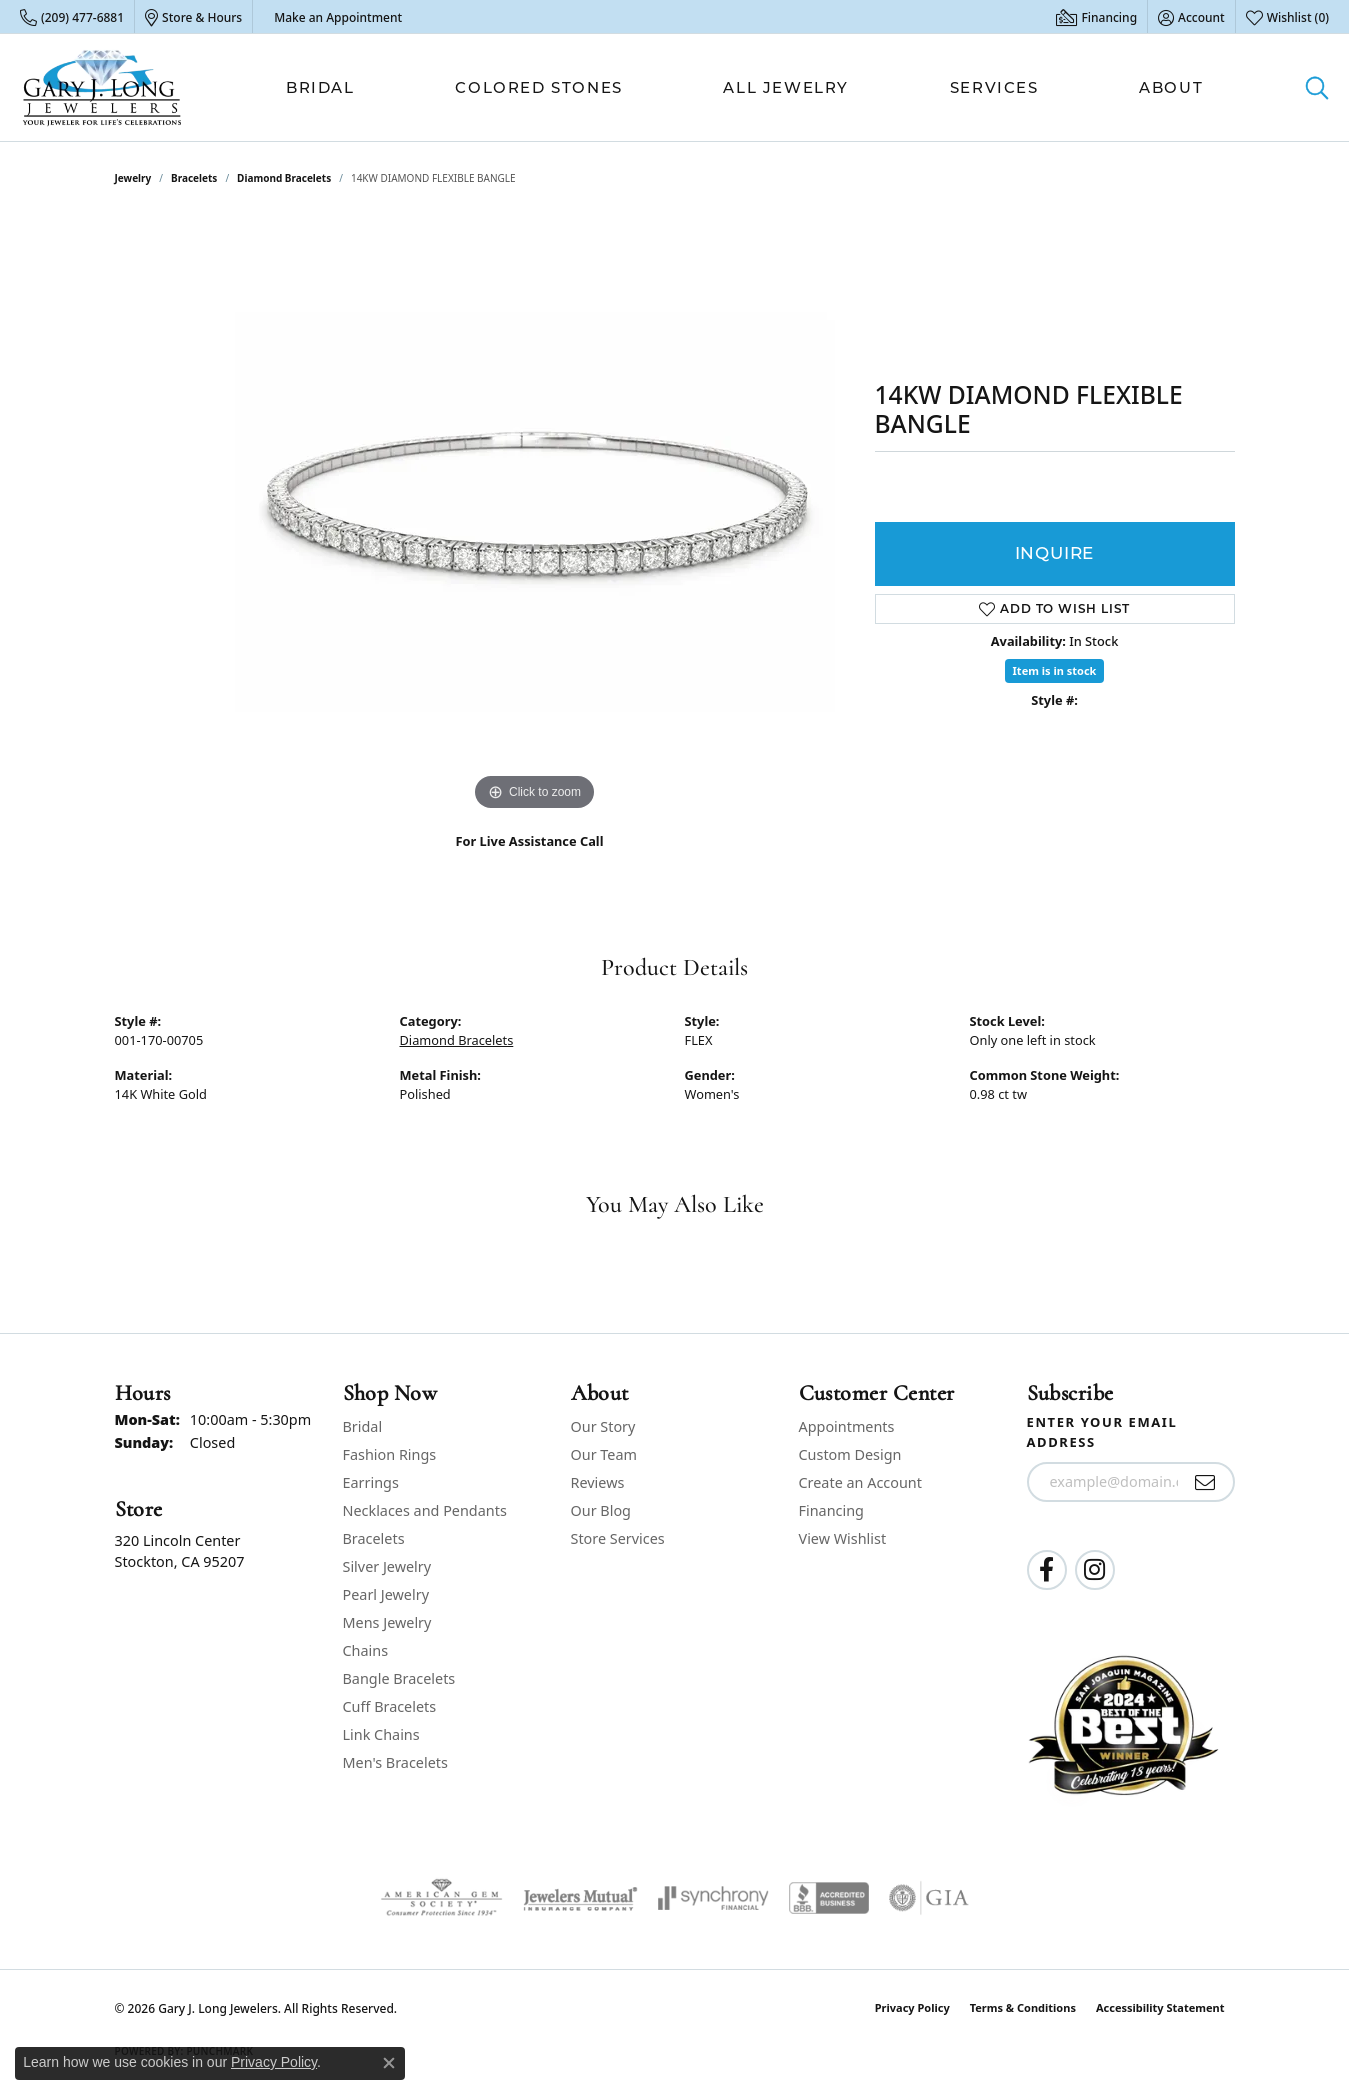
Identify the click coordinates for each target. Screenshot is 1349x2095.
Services (994, 87)
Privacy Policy (912, 2007)
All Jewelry (786, 87)
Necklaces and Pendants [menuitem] (425, 1510)
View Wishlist (843, 1538)
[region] (535, 516)
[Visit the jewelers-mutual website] (580, 1898)
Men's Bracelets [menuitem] (395, 1762)
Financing (831, 1510)
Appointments (847, 1426)
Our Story (603, 1426)
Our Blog (601, 1510)
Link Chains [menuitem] (381, 1734)
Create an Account (860, 1482)
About (1171, 87)
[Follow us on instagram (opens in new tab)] (1095, 1570)
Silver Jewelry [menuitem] (387, 1566)
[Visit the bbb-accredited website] (829, 1898)
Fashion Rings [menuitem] (390, 1454)
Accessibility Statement (1160, 2007)
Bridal (320, 87)
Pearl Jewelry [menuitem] (386, 1594)
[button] (1191, 17)
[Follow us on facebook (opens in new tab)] (1047, 1570)
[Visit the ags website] (441, 1898)
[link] (72, 17)
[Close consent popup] (389, 2063)
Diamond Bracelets (284, 178)
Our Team (604, 1454)
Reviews (598, 1482)
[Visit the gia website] (929, 1898)
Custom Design (850, 1454)
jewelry (133, 178)
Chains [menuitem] (366, 1650)
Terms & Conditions (1023, 2007)
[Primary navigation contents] (744, 87)
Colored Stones (538, 87)
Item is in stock (1055, 670)
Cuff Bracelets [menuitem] (390, 1706)
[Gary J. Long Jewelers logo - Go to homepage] (102, 87)
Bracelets (194, 178)
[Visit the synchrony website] (713, 1898)
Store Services (618, 1538)
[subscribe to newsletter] (1205, 1482)
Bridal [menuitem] (363, 1426)
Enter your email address (1102, 1432)
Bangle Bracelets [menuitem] (399, 1678)
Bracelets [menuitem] (374, 1538)
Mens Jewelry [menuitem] (387, 1622)
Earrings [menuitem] (371, 1482)
